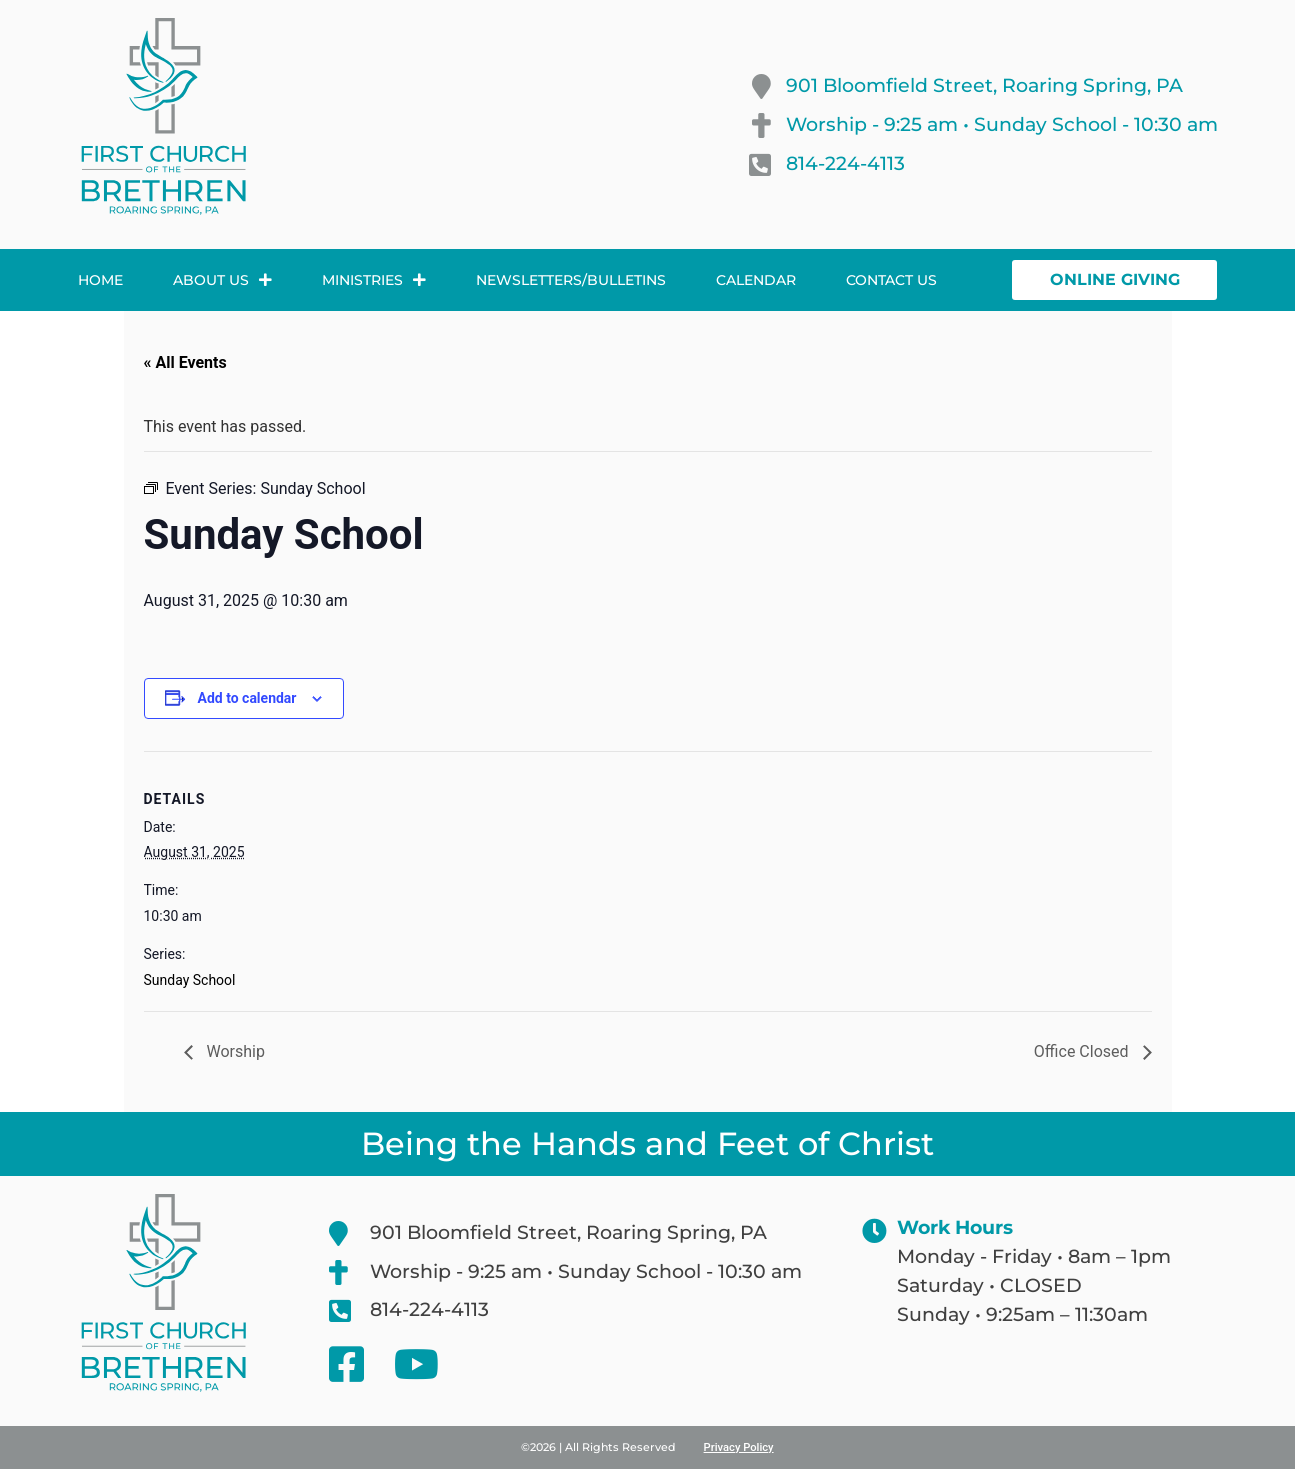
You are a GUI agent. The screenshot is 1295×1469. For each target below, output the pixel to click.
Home (100, 280)
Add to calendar (247, 698)
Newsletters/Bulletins (571, 280)
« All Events (185, 362)
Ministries (374, 280)
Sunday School (190, 980)
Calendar (756, 280)
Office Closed (1083, 1051)
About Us (222, 280)
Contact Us (891, 280)
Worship (234, 1051)
